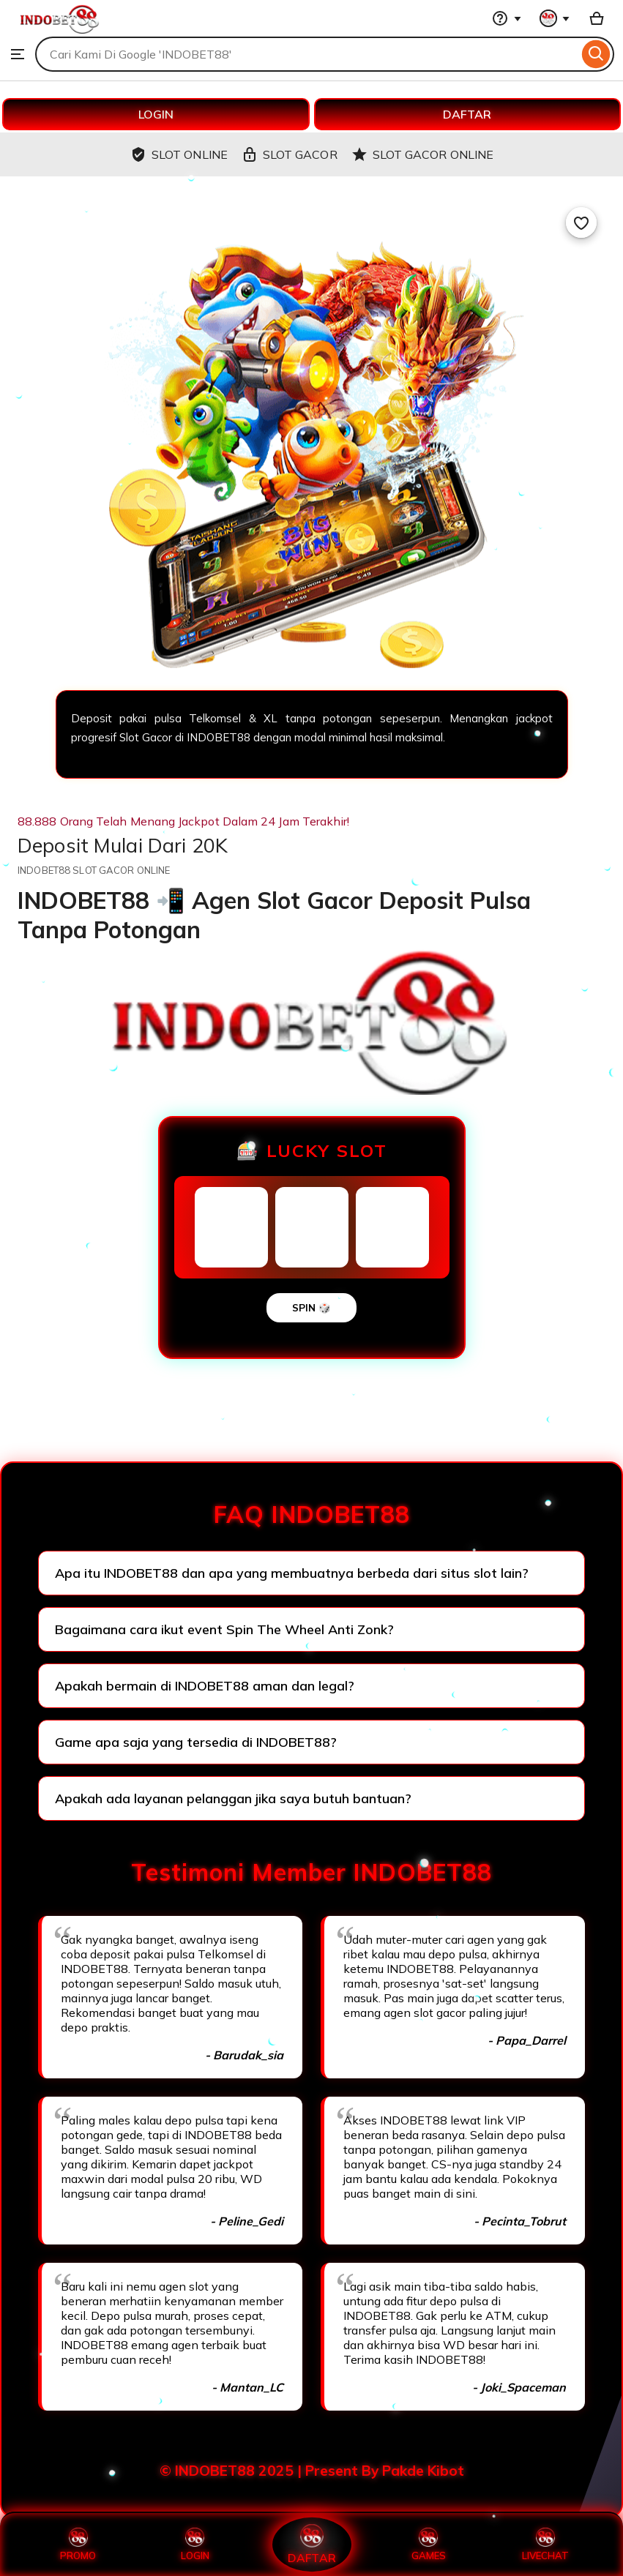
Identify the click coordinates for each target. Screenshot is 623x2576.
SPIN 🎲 (311, 1308)
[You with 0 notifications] (555, 18)
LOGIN (156, 114)
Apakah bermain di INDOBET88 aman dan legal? (204, 1685)
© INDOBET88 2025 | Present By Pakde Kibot (312, 2470)
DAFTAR (467, 114)
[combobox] (306, 54)
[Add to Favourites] (581, 222)
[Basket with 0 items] (596, 18)
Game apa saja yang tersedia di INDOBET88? (196, 1742)
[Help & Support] (506, 18)
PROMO (78, 2544)
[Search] (596, 54)
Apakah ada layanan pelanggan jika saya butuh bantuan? (233, 1798)
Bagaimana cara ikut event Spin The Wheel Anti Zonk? (224, 1629)
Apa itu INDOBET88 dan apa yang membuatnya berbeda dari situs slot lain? (292, 1573)
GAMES (428, 2544)
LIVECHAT (545, 2544)
